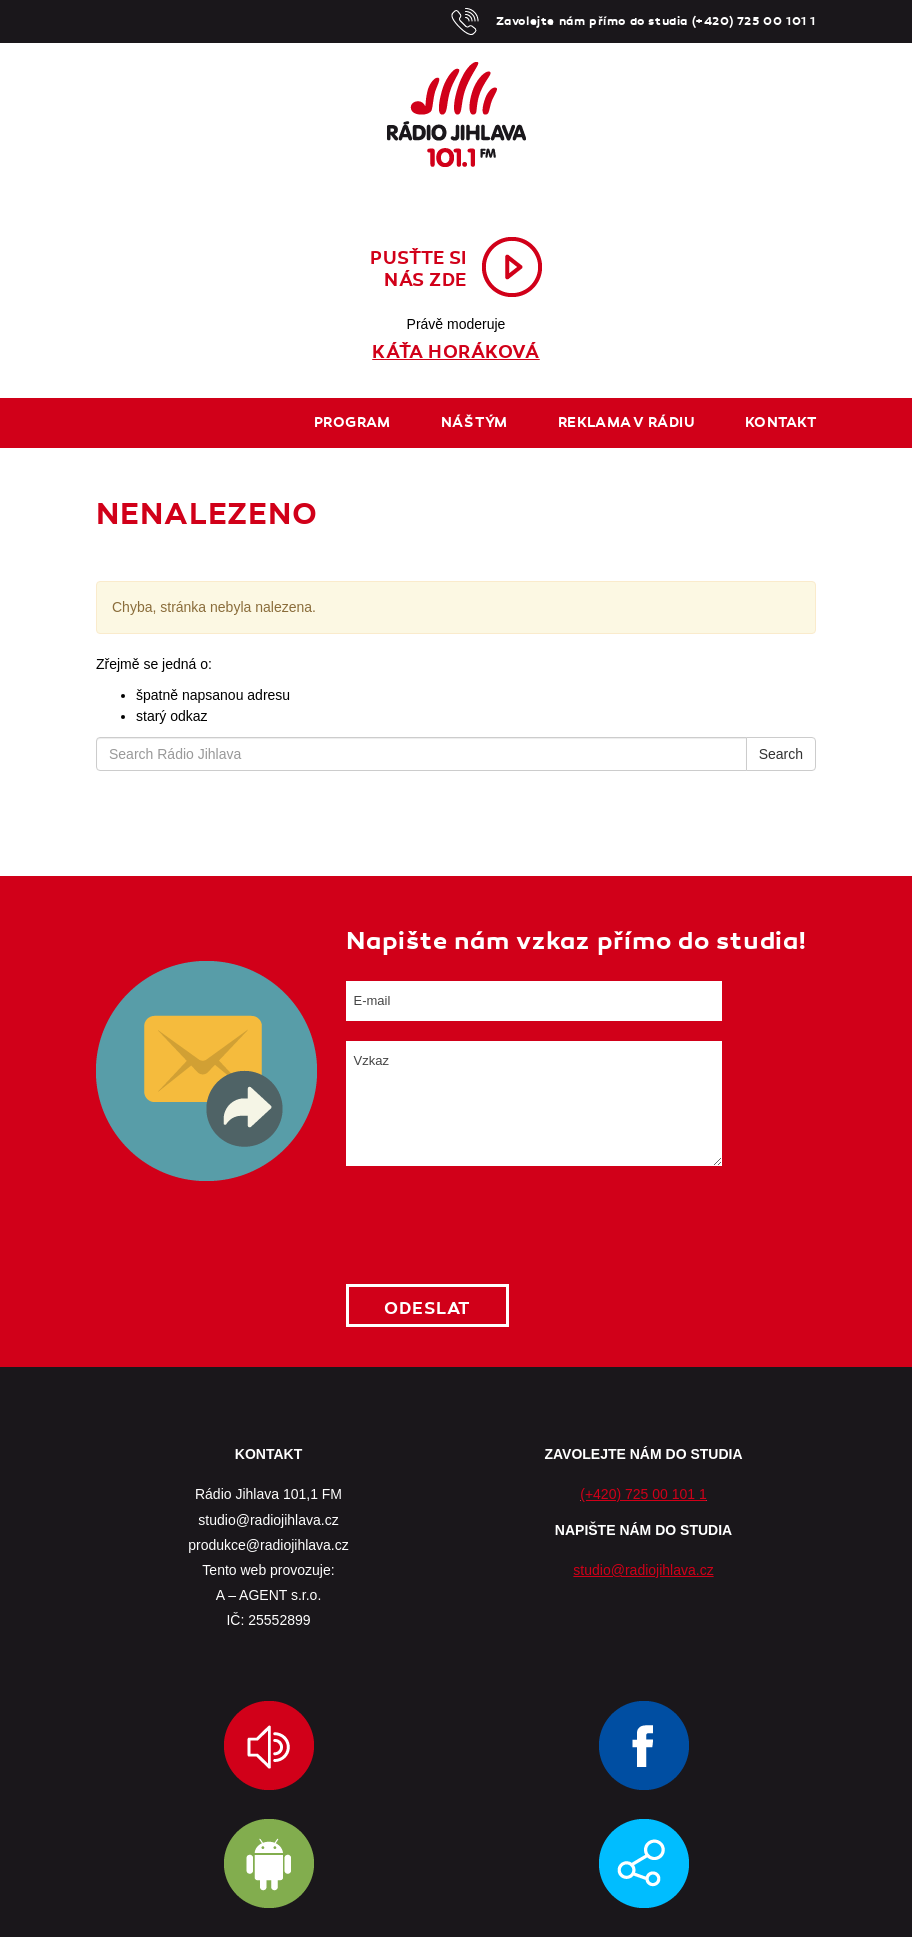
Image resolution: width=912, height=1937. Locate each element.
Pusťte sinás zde (418, 269)
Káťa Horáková (455, 352)
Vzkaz (534, 1103)
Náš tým (474, 422)
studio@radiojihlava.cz (643, 1570)
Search (781, 754)
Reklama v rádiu (626, 422)
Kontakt (780, 422)
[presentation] (498, 1225)
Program (352, 422)
